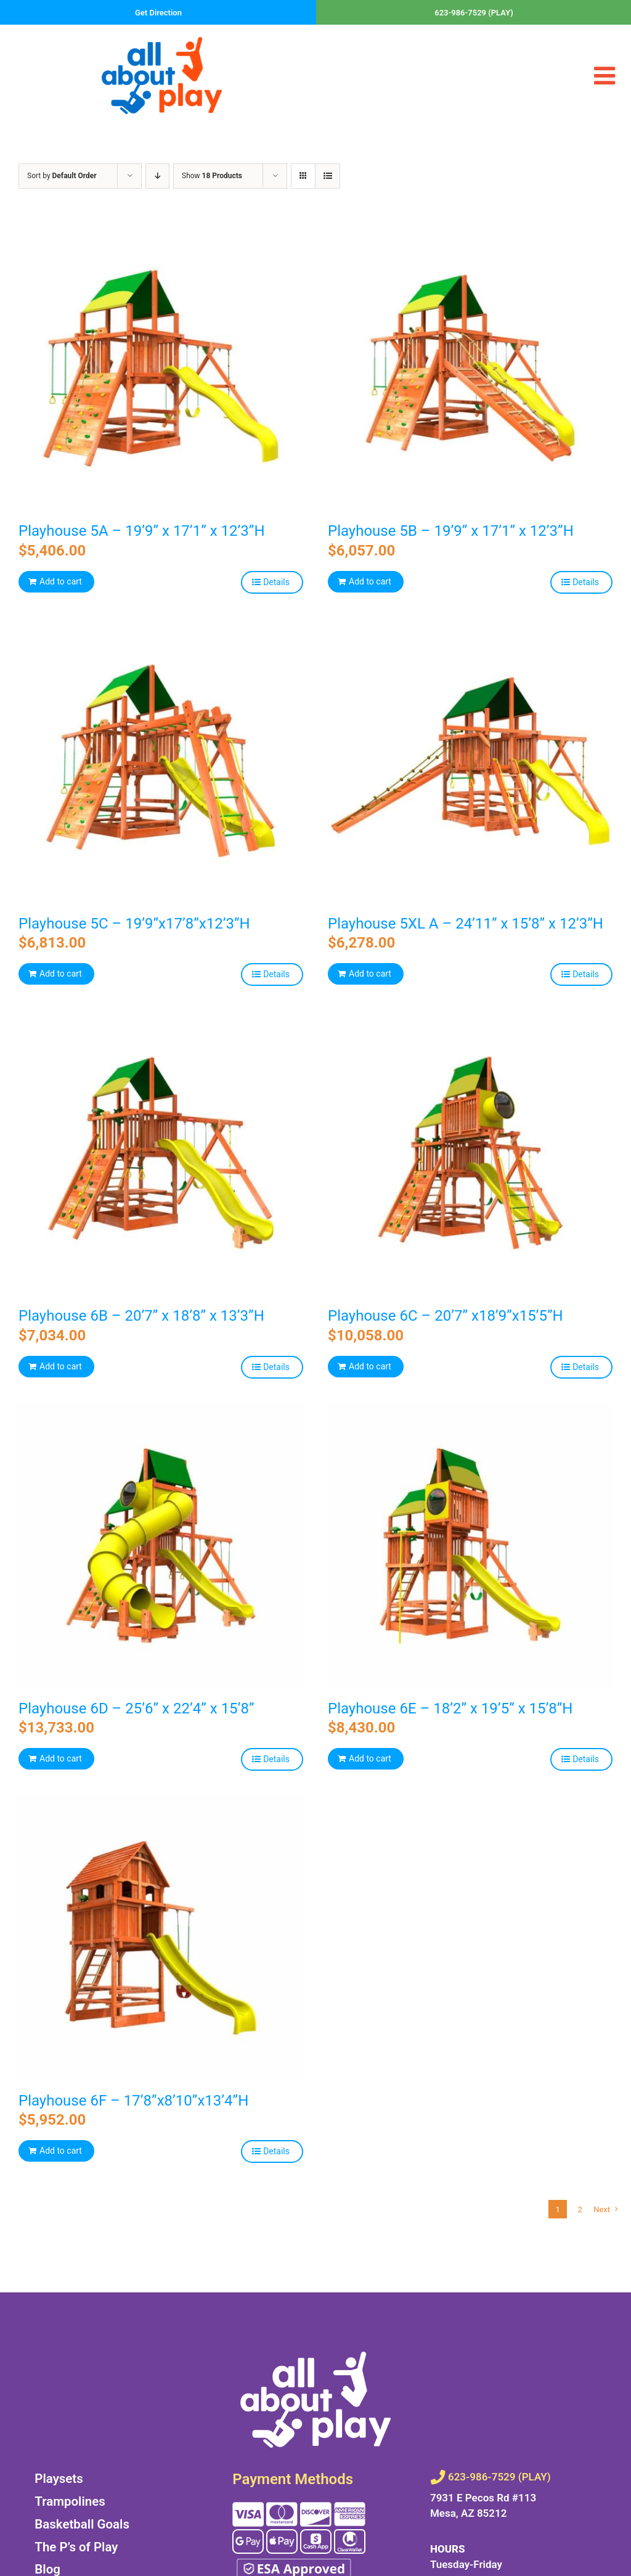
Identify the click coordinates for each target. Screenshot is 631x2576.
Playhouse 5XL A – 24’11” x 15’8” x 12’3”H (465, 923)
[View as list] (328, 176)
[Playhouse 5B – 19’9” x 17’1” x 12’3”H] (470, 368)
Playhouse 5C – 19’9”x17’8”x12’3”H (134, 923)
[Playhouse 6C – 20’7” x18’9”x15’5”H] (470, 1153)
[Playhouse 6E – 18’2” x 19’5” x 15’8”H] (470, 1545)
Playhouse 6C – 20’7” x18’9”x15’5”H (445, 1315)
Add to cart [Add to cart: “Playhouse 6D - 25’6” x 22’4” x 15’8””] (60, 1758)
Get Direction (158, 12)
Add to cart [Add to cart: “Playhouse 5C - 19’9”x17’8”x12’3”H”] (60, 973)
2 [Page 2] (579, 2209)
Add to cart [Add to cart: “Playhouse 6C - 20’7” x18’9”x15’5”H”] (370, 1366)
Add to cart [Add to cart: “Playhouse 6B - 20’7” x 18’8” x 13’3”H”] (60, 1366)
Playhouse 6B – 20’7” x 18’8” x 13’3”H (141, 1315)
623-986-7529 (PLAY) (473, 12)
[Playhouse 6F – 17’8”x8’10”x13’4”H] (160, 1937)
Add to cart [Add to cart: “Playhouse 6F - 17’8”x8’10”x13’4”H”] (60, 2151)
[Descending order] (157, 176)
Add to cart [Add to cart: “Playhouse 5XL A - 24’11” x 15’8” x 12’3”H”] (370, 973)
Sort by (62, 175)
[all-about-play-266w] (162, 41)
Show (212, 175)
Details (276, 582)
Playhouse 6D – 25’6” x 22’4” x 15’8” (136, 1708)
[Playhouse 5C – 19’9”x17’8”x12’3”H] (160, 760)
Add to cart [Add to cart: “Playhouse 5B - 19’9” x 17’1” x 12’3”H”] (370, 581)
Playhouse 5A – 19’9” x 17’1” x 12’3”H (141, 530)
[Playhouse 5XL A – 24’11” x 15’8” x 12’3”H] (470, 760)
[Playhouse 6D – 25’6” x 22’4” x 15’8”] (160, 1545)
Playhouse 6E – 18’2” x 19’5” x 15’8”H (450, 1708)
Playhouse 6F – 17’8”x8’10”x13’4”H (133, 2100)
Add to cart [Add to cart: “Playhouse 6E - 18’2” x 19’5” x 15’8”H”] (370, 1758)
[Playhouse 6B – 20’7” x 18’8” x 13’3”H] (160, 1153)
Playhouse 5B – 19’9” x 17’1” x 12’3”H (451, 530)
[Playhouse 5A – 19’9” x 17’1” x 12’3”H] (160, 368)
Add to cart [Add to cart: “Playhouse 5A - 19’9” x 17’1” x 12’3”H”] (60, 581)
